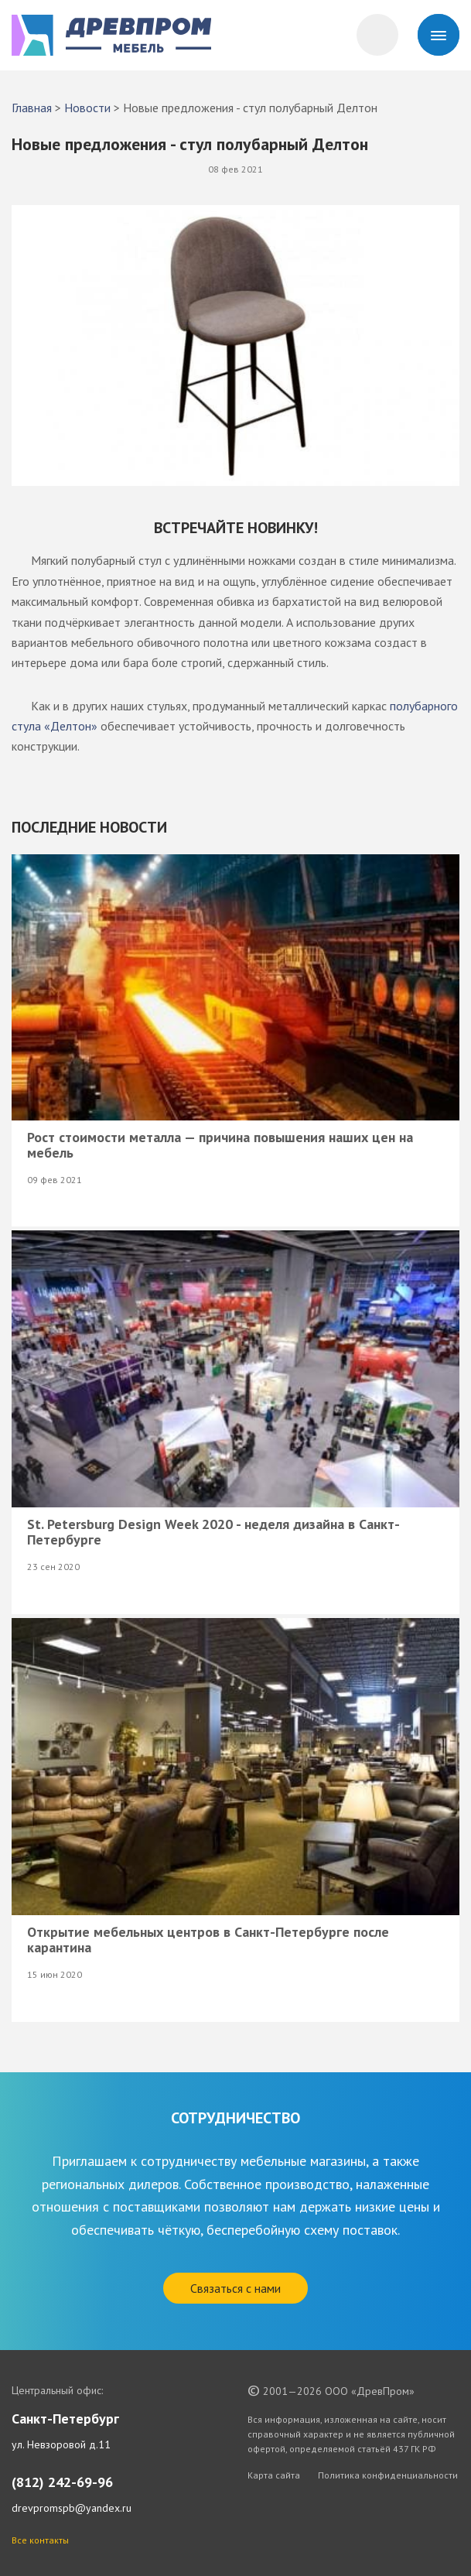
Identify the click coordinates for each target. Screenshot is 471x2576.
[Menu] (438, 35)
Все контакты (40, 2540)
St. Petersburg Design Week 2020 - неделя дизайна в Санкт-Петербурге (213, 1532)
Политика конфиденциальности (388, 2475)
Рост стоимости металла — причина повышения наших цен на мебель (220, 1145)
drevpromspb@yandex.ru (71, 2508)
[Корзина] (377, 35)
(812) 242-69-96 (62, 2482)
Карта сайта (273, 2475)
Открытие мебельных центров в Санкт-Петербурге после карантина (208, 1939)
